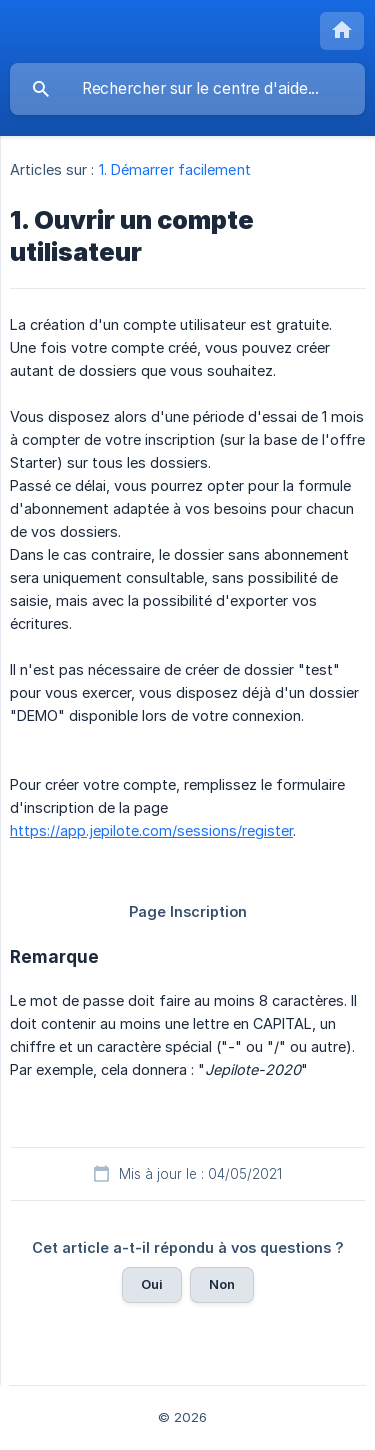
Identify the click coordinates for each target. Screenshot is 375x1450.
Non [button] (222, 1284)
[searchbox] (187, 89)
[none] (342, 31)
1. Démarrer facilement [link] (175, 169)
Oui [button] (152, 1284)
